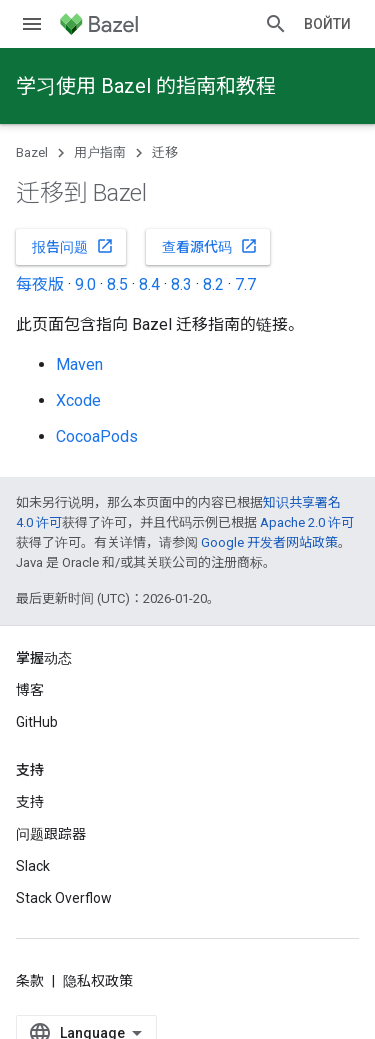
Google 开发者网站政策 (269, 542)
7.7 (245, 284)
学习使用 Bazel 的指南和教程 (146, 86)
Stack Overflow (64, 898)
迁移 (165, 152)
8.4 (149, 284)
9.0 (85, 284)
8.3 (181, 284)
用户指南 (100, 152)
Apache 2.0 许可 (307, 522)
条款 (30, 981)
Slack (33, 866)
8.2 (213, 284)
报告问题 (73, 246)
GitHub (37, 722)
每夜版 (40, 284)
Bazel (32, 152)
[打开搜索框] (276, 24)
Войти (327, 24)
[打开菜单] (32, 24)
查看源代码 (210, 246)
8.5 (117, 284)
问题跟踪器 (51, 834)
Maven (79, 364)
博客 (30, 690)
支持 (30, 802)
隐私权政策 (98, 981)
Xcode (78, 400)
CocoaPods (97, 436)
